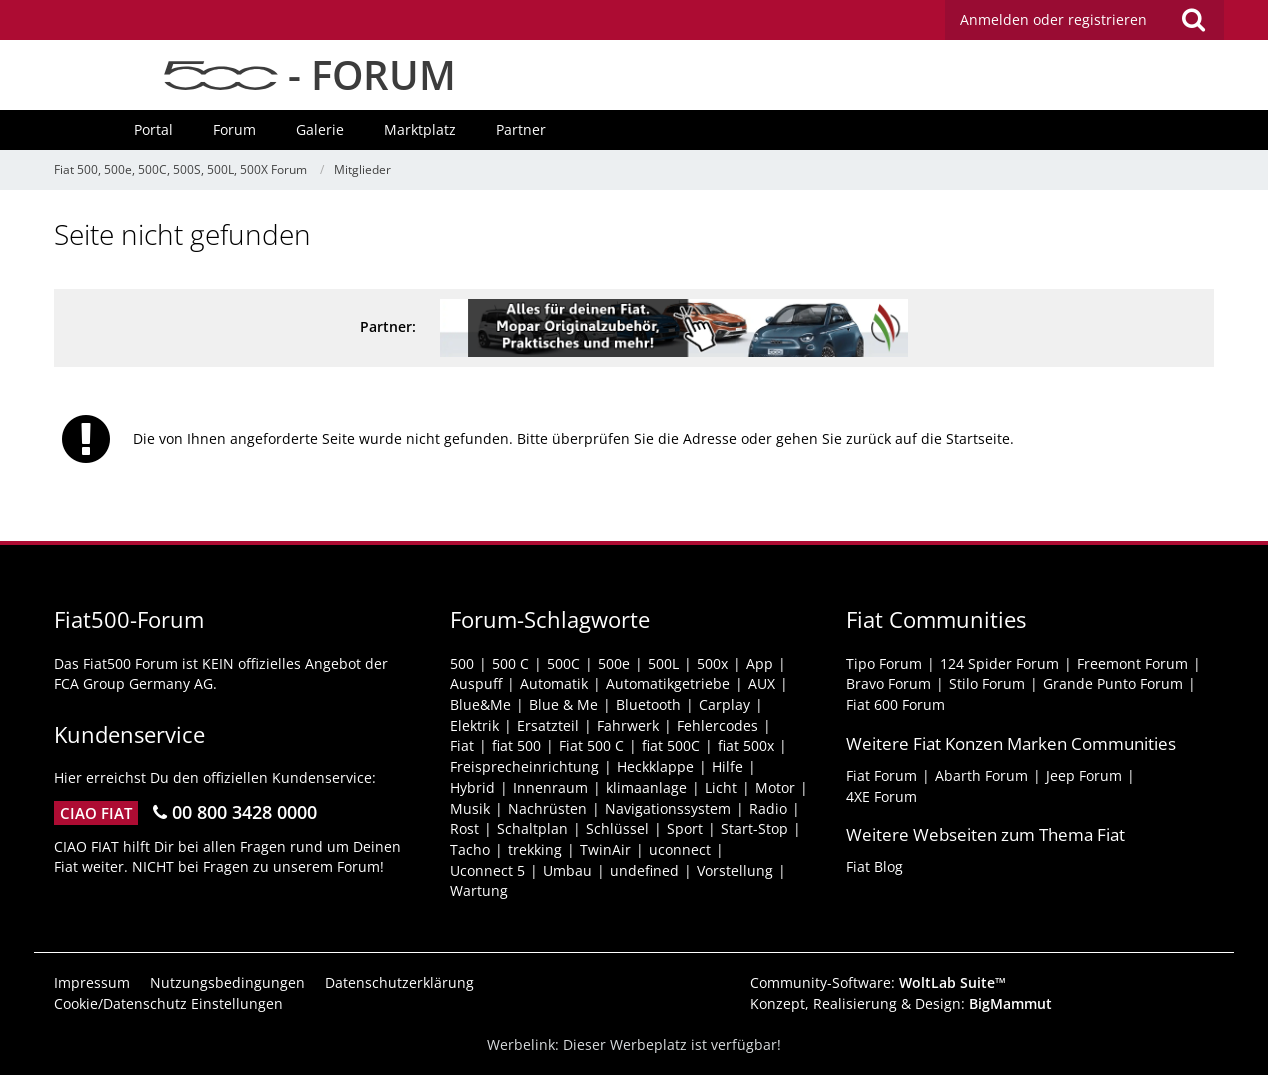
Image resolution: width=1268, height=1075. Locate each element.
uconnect (680, 849)
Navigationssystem (668, 808)
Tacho (470, 849)
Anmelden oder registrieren (1053, 19)
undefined (644, 870)
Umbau (567, 870)
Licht (721, 787)
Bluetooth (648, 704)
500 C (510, 663)
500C (563, 663)
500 (462, 663)
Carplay (724, 704)
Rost (464, 828)
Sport (685, 828)
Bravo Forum (888, 683)
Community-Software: (878, 982)
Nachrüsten (547, 808)
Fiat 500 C (591, 745)
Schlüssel (617, 828)
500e (614, 663)
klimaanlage (646, 787)
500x (712, 663)
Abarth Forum (981, 775)
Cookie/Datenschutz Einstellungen (168, 1003)
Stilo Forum (987, 683)
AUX (761, 683)
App (759, 663)
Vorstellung (735, 870)
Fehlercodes (717, 725)
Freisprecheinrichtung (524, 766)
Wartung (479, 890)
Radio (768, 808)
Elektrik (474, 725)
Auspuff (476, 683)
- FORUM (310, 74)
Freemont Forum (1132, 663)
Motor (775, 787)
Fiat (462, 745)
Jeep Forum (1084, 775)
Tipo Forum (884, 663)
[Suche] (1193, 20)
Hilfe (727, 766)
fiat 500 (516, 745)
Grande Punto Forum (1113, 683)
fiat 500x (746, 745)
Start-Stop (754, 828)
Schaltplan (532, 828)
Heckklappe (655, 766)
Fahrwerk (628, 725)
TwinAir (605, 849)
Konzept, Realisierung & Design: (901, 1003)
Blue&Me (480, 704)
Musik (470, 808)
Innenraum (550, 787)
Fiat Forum (881, 775)
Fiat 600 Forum (895, 704)
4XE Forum (881, 796)
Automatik (554, 683)
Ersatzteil (548, 725)
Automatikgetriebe (668, 683)
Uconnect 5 (487, 870)
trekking (535, 849)
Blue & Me (563, 704)
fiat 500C (671, 745)
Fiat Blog (874, 866)
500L (663, 663)
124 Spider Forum (999, 663)
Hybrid (472, 787)
